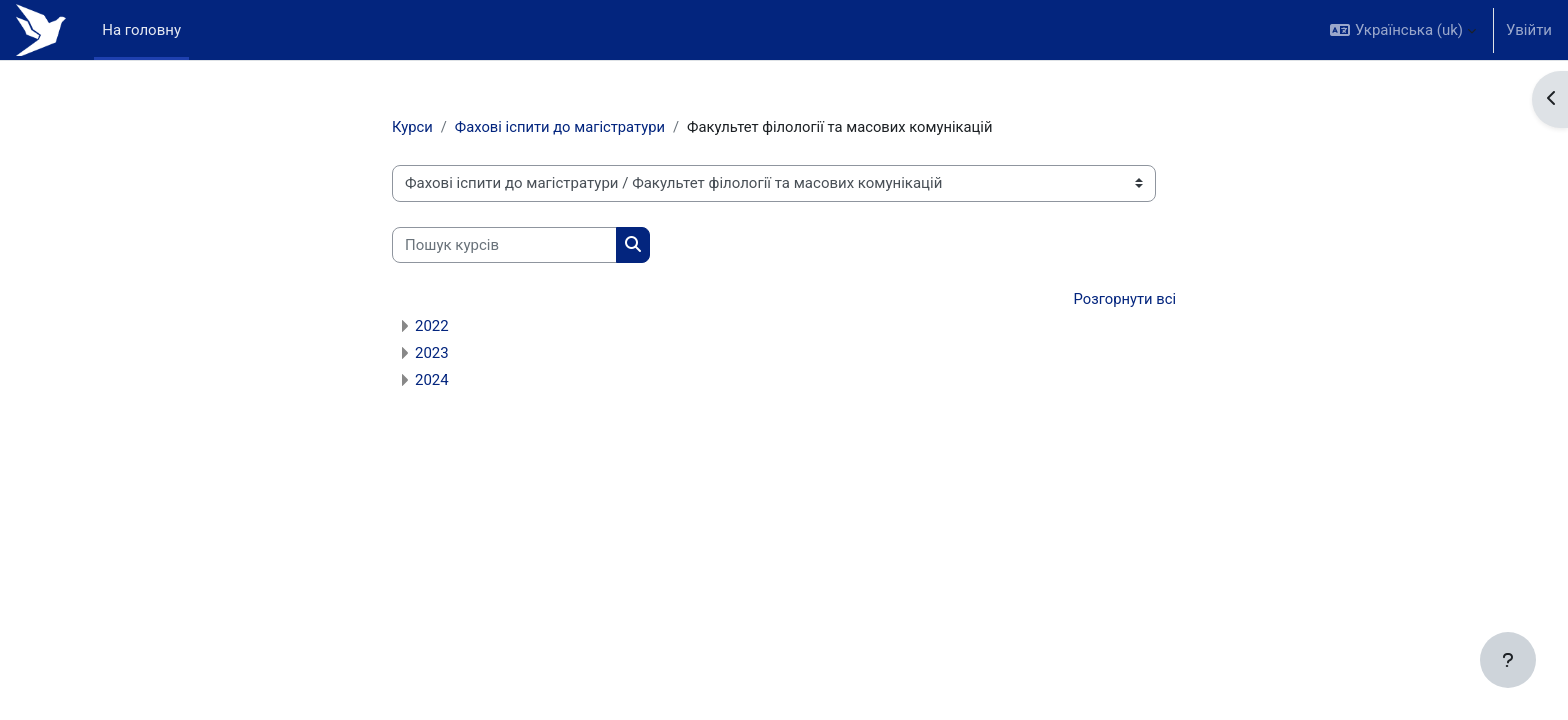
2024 (432, 381)
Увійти (1529, 30)
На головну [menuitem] (141, 30)
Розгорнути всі (1124, 300)
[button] (1403, 30)
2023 (432, 354)
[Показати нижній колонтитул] (1508, 660)
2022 (432, 327)
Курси (412, 127)
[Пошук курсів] (504, 245)
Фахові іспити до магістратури (563, 127)
